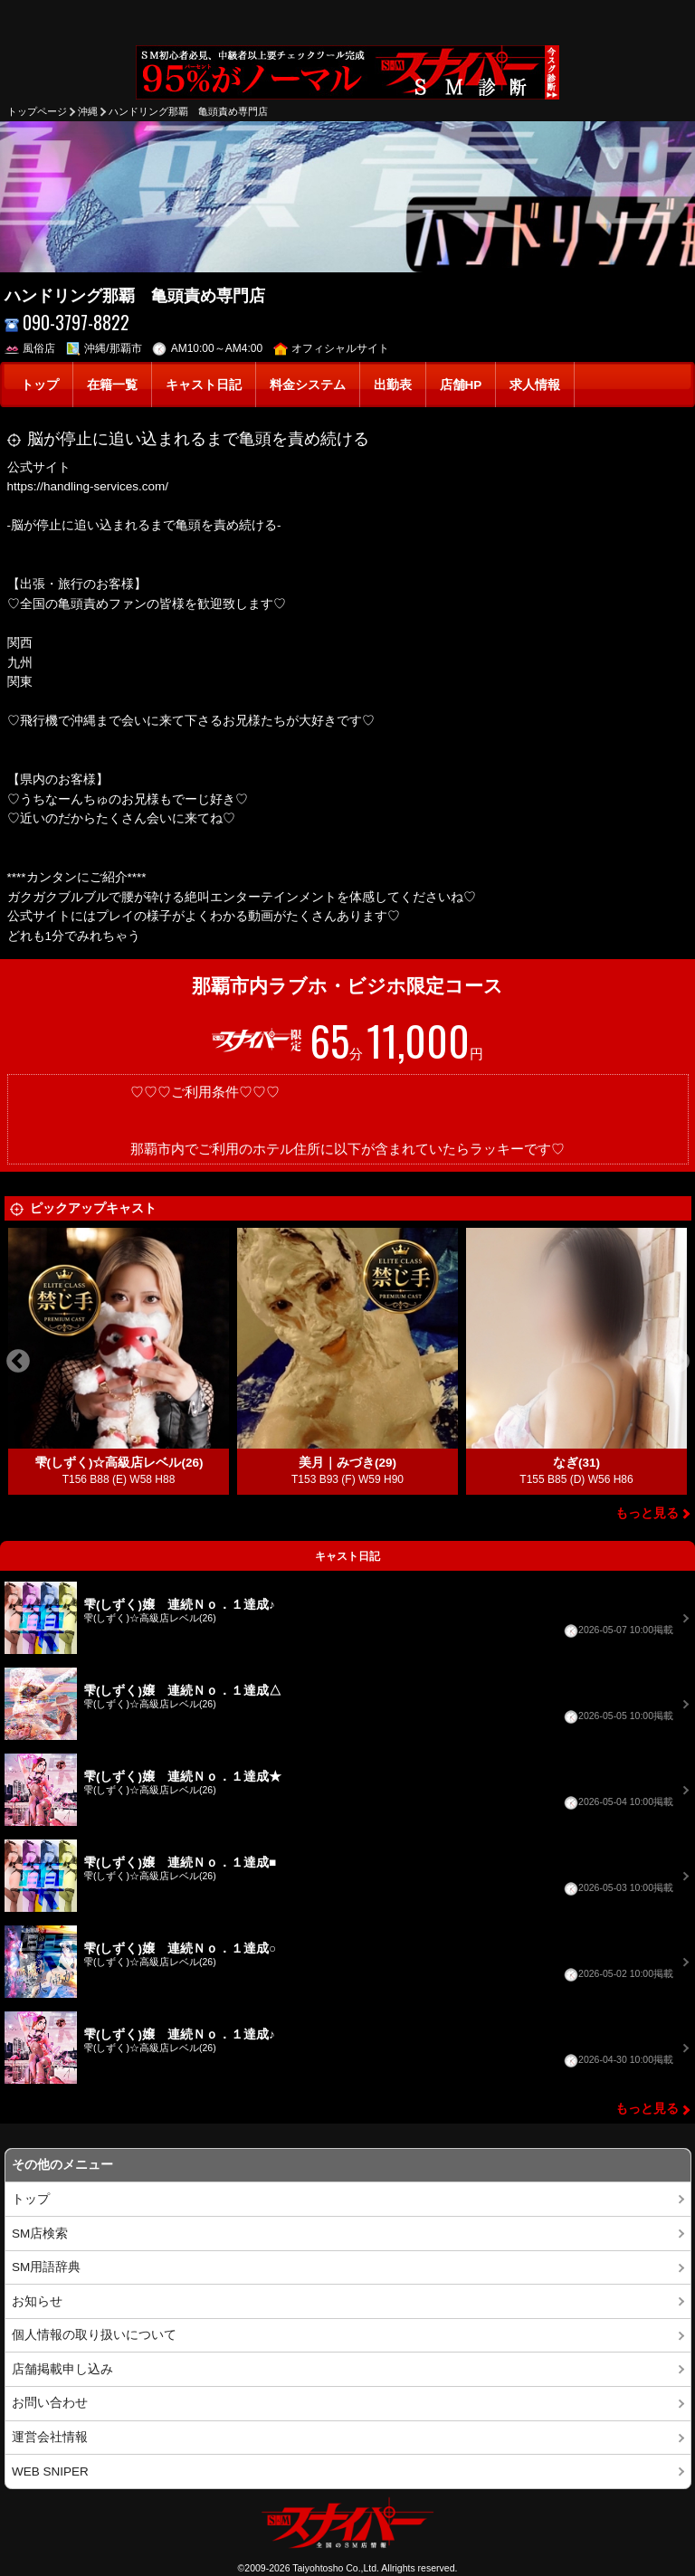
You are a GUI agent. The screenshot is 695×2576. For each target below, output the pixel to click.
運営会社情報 (50, 2437)
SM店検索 (40, 2233)
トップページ (37, 111)
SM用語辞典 (46, 2267)
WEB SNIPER (50, 2471)
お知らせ (37, 2301)
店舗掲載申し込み (62, 2369)
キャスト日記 (204, 385)
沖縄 (88, 111)
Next (677, 1361)
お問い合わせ (50, 2403)
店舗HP (461, 385)
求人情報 (534, 385)
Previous (18, 1361)
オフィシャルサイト (331, 348)
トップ (40, 385)
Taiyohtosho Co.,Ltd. (335, 2567)
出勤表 (393, 385)
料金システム (308, 385)
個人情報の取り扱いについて (94, 2335)
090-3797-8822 (67, 322)
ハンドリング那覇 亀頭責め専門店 (188, 111)
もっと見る (647, 1513)
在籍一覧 (112, 385)
